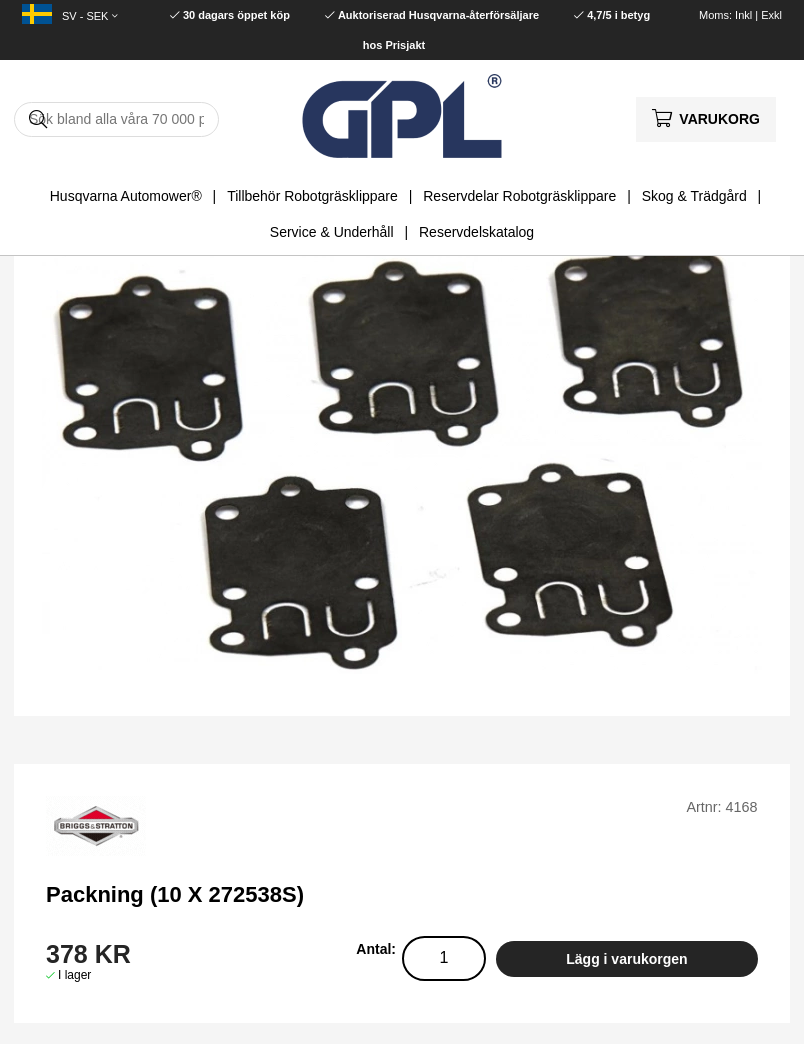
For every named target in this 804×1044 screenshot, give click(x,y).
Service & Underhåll (332, 232)
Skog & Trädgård (694, 196)
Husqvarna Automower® (126, 196)
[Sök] (116, 119)
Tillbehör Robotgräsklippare (312, 196)
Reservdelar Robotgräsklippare (519, 196)
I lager (74, 975)
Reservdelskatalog (476, 232)
